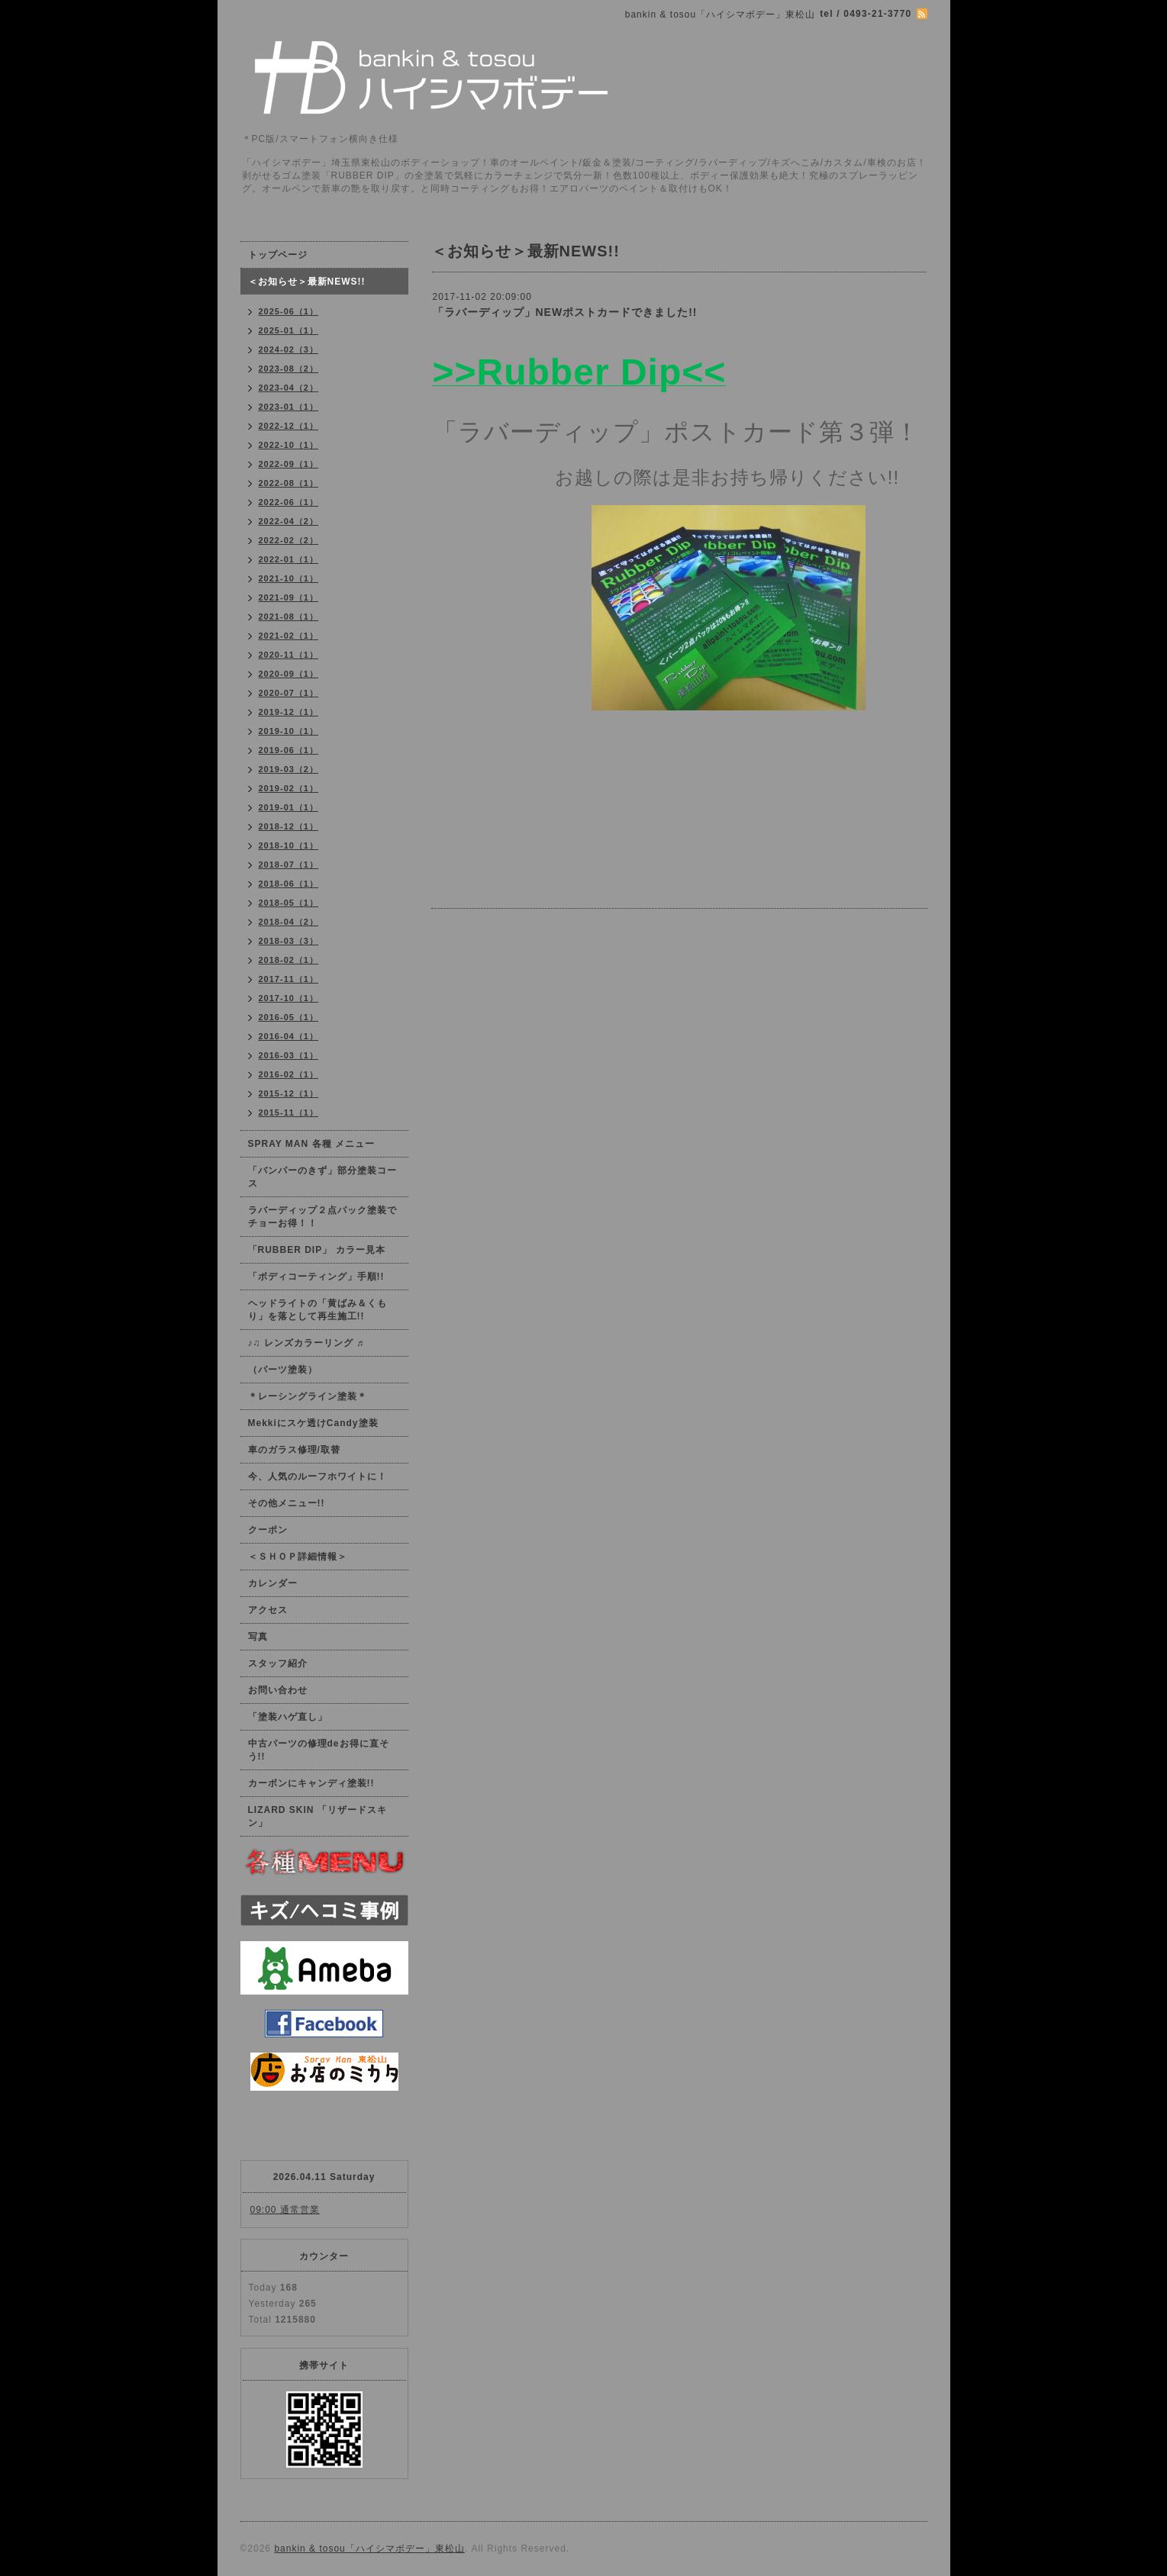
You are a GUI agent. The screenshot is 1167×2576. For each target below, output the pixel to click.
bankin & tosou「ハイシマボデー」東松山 (369, 2548)
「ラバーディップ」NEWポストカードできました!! (565, 312)
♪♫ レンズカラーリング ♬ (306, 1343)
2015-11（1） (289, 1112)
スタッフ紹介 (278, 1663)
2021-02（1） (289, 635)
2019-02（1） (289, 788)
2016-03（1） (289, 1055)
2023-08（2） (289, 368)
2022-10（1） (289, 444)
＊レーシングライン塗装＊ (307, 1396)
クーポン (268, 1530)
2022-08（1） (289, 483)
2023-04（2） (289, 387)
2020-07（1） (289, 692)
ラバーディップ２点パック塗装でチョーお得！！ (322, 1216)
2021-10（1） (289, 578)
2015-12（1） (289, 1093)
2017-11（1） (289, 979)
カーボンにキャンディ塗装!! (311, 1783)
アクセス (268, 1610)
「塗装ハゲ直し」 (287, 1716)
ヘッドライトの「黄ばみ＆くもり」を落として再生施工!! (317, 1310)
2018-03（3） (289, 940)
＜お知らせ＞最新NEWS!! (307, 281)
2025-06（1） (289, 311)
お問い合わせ (278, 1690)
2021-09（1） (289, 597)
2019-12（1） (289, 711)
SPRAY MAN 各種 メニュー (311, 1143)
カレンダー (273, 1583)
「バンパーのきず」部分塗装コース (322, 1177)
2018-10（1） (289, 845)
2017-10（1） (289, 998)
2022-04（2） (289, 521)
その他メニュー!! (286, 1503)
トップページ (278, 255)
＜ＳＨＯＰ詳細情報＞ (297, 1556)
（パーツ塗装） (283, 1369)
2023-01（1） (289, 406)
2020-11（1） (289, 654)
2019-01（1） (289, 807)
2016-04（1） (289, 1036)
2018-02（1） (289, 959)
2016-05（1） (289, 1017)
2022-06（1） (289, 502)
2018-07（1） (289, 864)
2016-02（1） (289, 1074)
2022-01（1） (289, 559)
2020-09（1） (289, 673)
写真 (258, 1636)
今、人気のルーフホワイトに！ (317, 1476)
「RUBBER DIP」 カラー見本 (316, 1250)
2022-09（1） (289, 464)
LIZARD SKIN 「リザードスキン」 (317, 1816)
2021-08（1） (289, 616)
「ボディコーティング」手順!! (316, 1276)
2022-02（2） (289, 540)
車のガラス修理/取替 (294, 1449)
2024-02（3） (289, 349)
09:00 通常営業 (285, 2209)
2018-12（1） (289, 826)
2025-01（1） (289, 330)
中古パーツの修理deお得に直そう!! (318, 1750)
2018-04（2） (289, 921)
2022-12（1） (289, 425)
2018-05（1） (289, 902)
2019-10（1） (289, 731)
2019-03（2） (289, 769)
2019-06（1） (289, 750)
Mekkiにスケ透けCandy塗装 (313, 1423)
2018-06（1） (289, 883)
